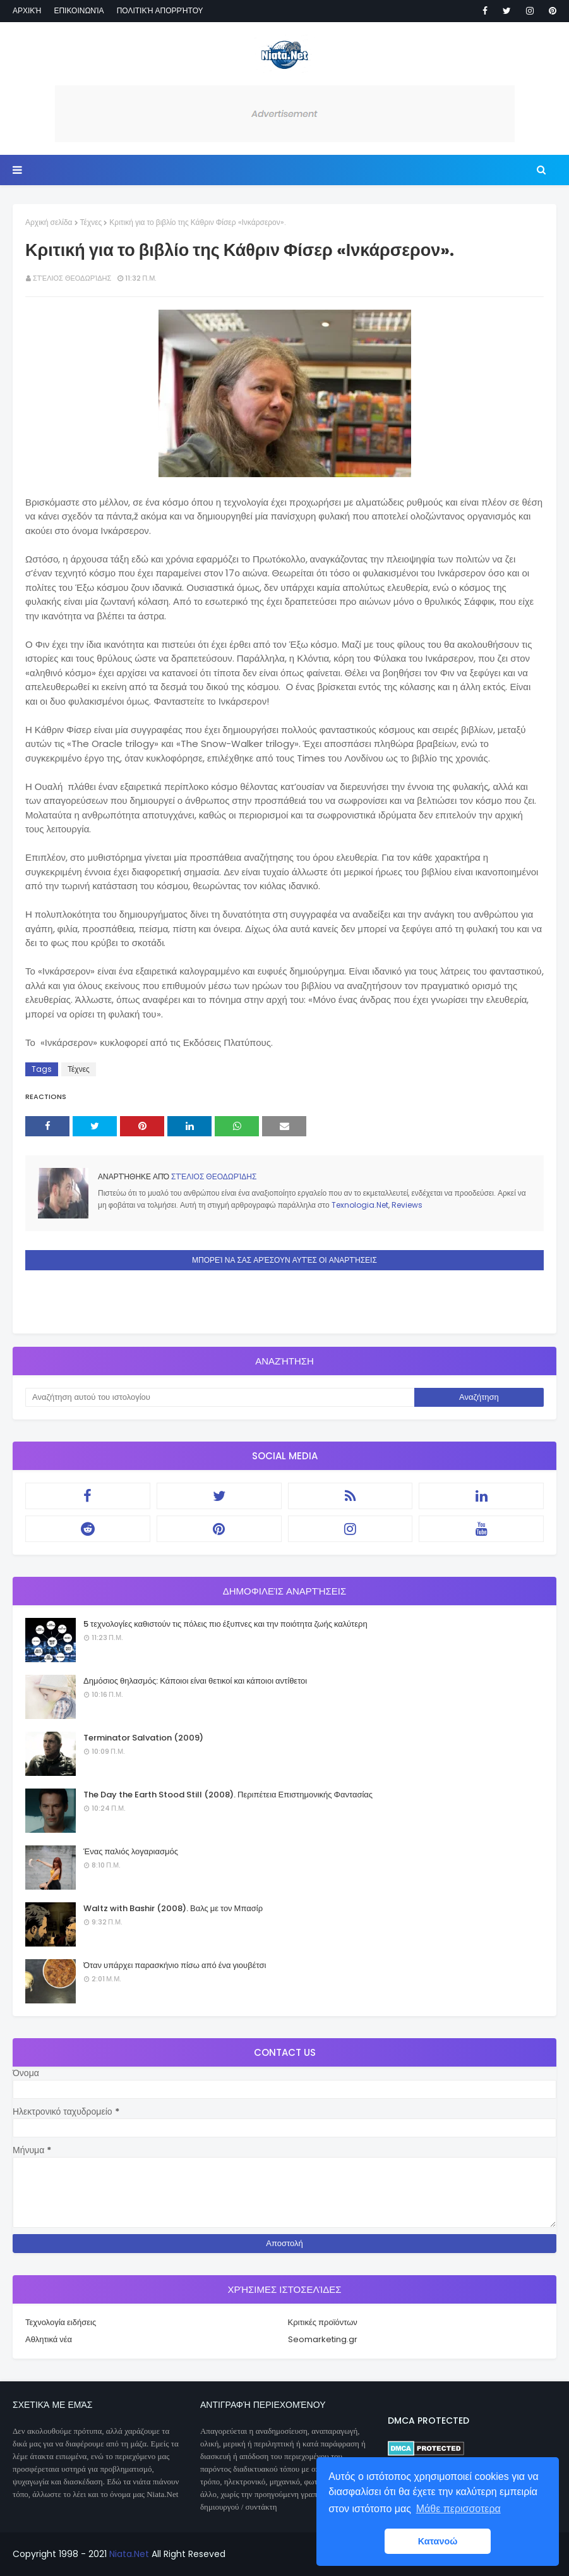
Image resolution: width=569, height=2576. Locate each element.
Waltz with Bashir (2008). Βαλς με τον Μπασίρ (173, 1908)
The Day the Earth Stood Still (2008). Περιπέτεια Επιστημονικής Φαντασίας (228, 1795)
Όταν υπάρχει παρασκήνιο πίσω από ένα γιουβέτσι (174, 1965)
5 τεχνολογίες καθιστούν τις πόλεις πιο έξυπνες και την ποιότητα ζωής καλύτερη (225, 1624)
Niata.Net (129, 2554)
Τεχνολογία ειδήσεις (60, 2322)
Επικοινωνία (79, 10)
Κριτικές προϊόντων (322, 2322)
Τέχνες (91, 222)
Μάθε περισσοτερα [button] (458, 2508)
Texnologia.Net (360, 1205)
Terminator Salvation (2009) (143, 1738)
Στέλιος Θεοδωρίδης (72, 278)
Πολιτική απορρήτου (160, 10)
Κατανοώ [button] (438, 2541)
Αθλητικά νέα (48, 2339)
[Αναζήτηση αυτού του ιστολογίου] (219, 1397)
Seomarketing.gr (322, 2339)
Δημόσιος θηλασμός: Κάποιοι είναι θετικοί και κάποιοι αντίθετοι (195, 1681)
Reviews (407, 1205)
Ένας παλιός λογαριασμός (130, 1851)
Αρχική (27, 10)
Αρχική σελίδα (49, 222)
